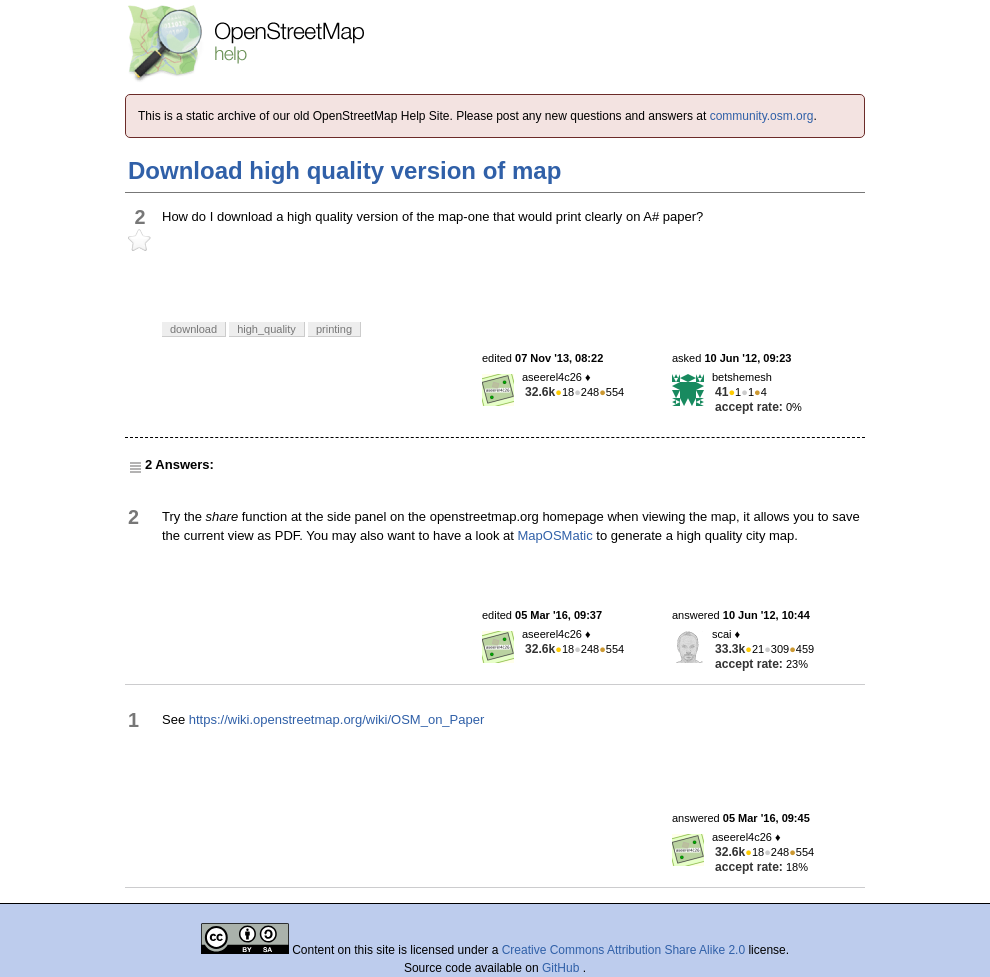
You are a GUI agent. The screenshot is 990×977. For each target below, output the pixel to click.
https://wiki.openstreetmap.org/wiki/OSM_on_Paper (337, 719)
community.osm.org (762, 116)
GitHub (562, 968)
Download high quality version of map (344, 170)
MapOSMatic (555, 535)
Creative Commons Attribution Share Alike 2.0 (623, 950)
